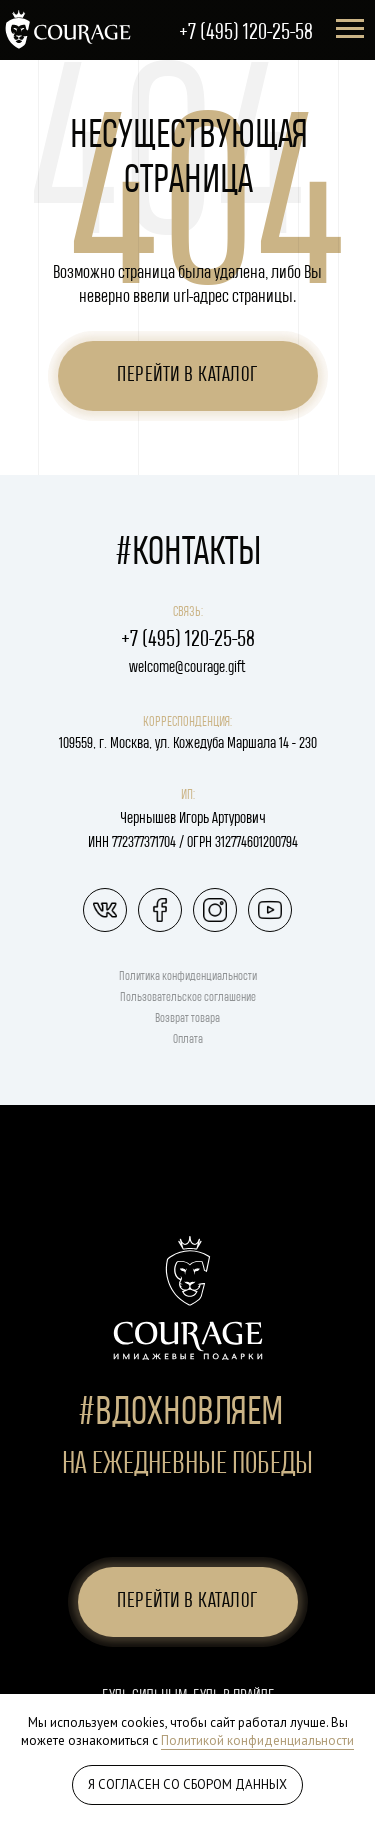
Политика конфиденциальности (188, 976)
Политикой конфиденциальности (257, 1740)
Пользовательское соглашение (188, 997)
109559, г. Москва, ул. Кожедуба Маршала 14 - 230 (188, 744)
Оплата (188, 1039)
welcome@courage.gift (187, 668)
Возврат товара (187, 1018)
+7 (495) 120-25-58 (246, 32)
